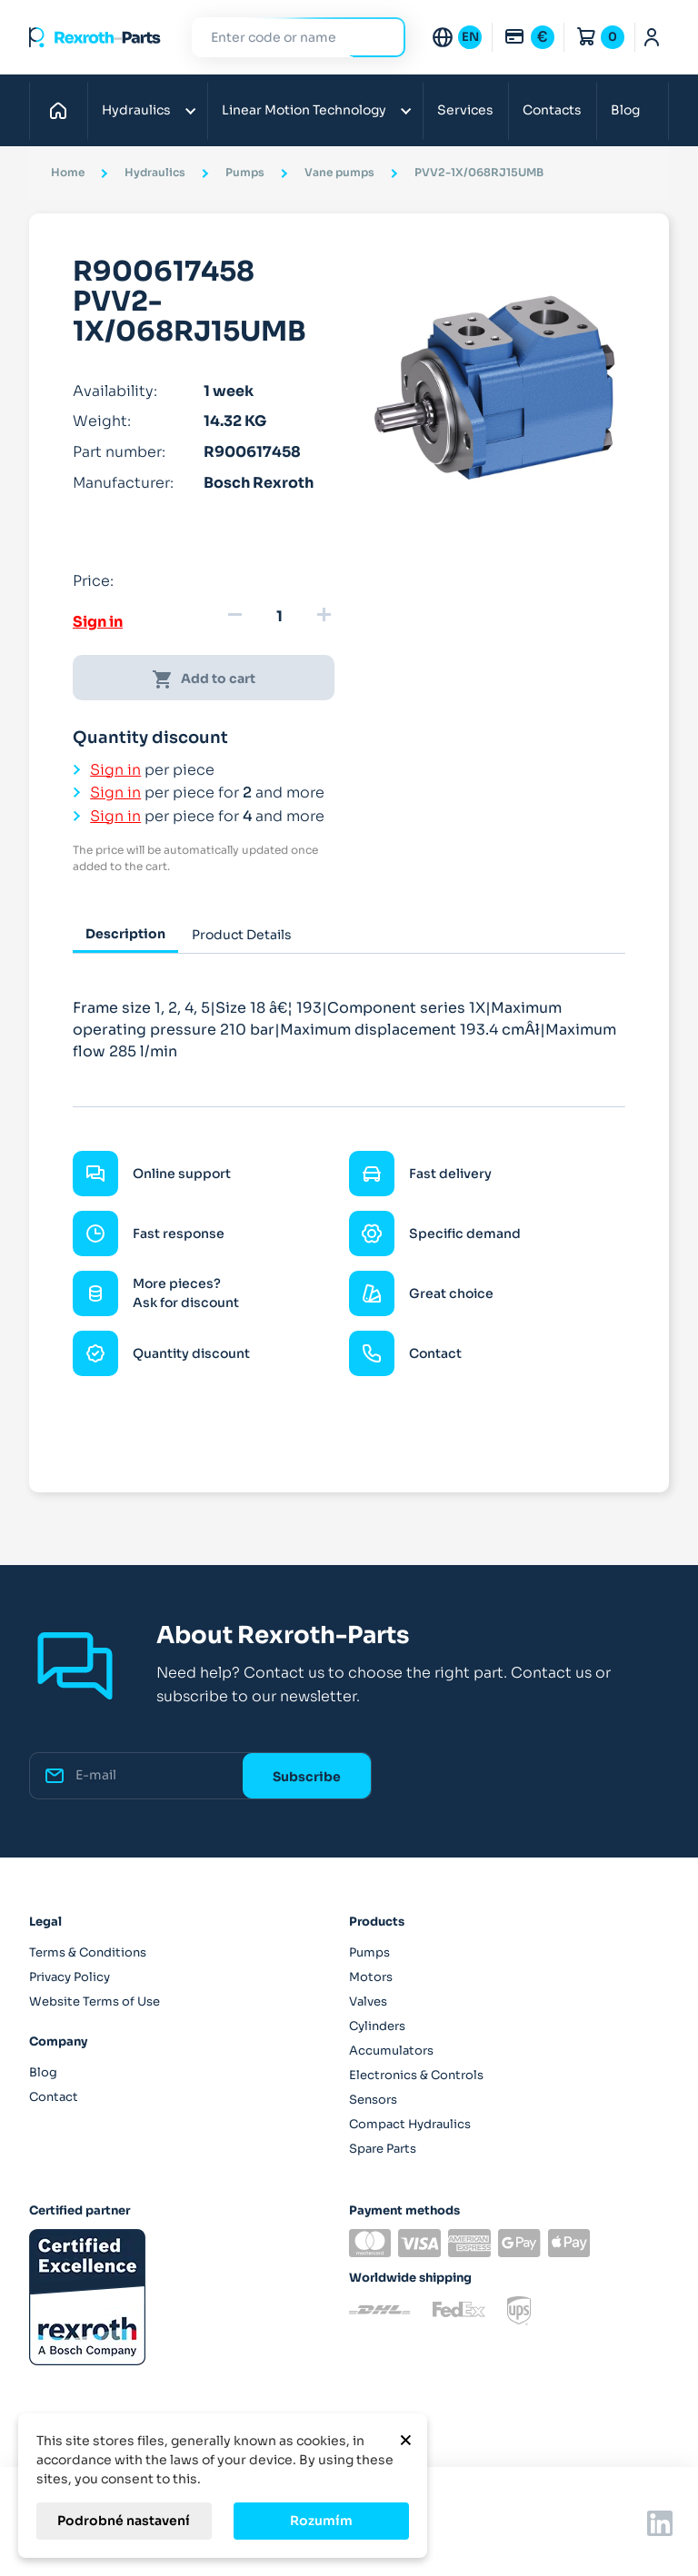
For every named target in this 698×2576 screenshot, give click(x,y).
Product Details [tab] (242, 934)
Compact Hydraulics (410, 2124)
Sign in (98, 621)
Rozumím (321, 2520)
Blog (625, 110)
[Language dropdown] (456, 37)
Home (63, 110)
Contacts (552, 110)
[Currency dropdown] (529, 37)
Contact (53, 2097)
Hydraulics (136, 110)
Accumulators (391, 2050)
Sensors (373, 2099)
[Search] (285, 37)
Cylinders (377, 2026)
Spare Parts (382, 2148)
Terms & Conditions (87, 1952)
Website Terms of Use (94, 2001)
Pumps (369, 1952)
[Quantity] (279, 617)
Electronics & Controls (416, 2075)
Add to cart (203, 679)
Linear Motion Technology (304, 110)
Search (381, 36)
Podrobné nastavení (123, 2520)
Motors (371, 1977)
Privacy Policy (69, 1977)
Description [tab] (125, 934)
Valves (368, 2001)
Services (465, 110)
